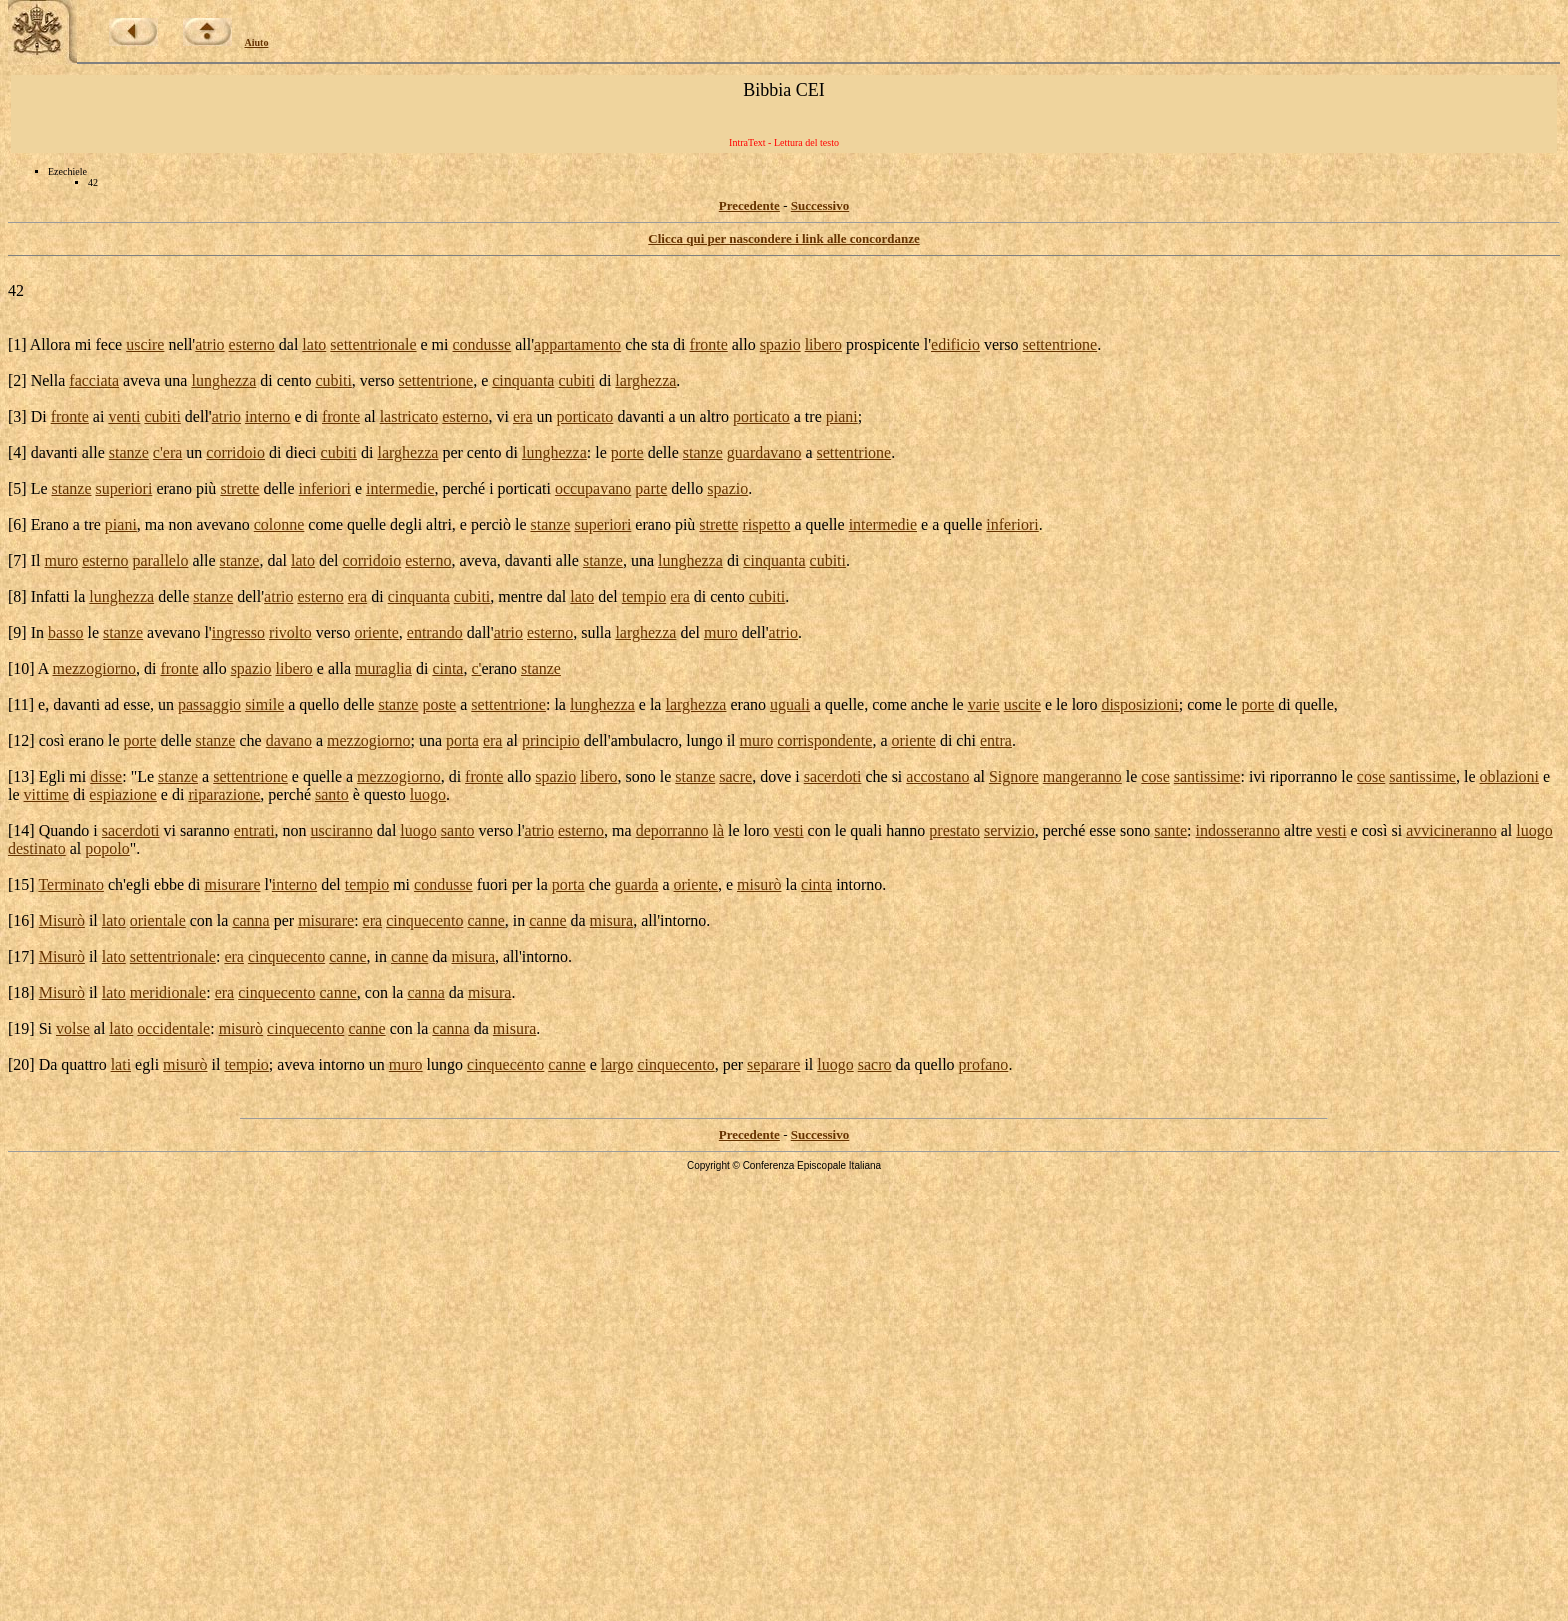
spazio (780, 344)
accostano (937, 776)
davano (289, 740)
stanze (129, 452)
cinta (447, 668)
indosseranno (1238, 830)
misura (612, 920)
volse (73, 1028)
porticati (524, 488)
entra (996, 740)
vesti (788, 830)
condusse (482, 344)
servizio (1009, 830)
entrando (435, 632)
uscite (1022, 704)
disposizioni (1139, 704)
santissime (1207, 776)
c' (158, 452)
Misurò (62, 920)
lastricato (409, 416)
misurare (233, 884)
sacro (875, 1064)
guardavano (764, 452)
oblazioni (1510, 776)
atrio (209, 344)
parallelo (160, 560)
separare (773, 1064)
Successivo (820, 205)
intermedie (400, 488)
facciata (94, 380)
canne (485, 920)
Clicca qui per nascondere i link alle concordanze (783, 238)
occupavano (593, 488)
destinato (37, 848)
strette (239, 488)
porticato (585, 416)
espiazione (123, 794)
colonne (279, 524)
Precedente (749, 205)
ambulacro (645, 740)
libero (823, 344)
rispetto (766, 524)
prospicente (883, 344)
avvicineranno (1451, 830)
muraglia (383, 668)
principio (551, 740)
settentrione (1060, 344)
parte (651, 488)
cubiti (333, 380)
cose (1155, 776)
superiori (124, 488)
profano (984, 1064)
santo (332, 794)
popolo (107, 848)
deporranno (672, 830)
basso (66, 632)
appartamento (577, 344)
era (523, 416)
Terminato (71, 884)
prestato (954, 830)
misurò (759, 884)
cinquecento (424, 920)
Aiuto (257, 42)
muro (61, 560)
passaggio (209, 704)
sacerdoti (833, 776)
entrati (254, 830)
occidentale (173, 1028)
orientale (158, 920)
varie (984, 704)
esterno (252, 344)
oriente (376, 632)
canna (250, 920)
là (719, 830)
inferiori (325, 488)
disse (106, 776)
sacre (735, 776)
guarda (637, 884)
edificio (955, 344)
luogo (428, 794)
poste (439, 704)
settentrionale (373, 344)
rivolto (290, 632)
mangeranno (1082, 776)
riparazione (224, 794)
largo (617, 1064)
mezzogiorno (94, 668)
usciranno (342, 830)
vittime (46, 794)
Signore (1014, 776)
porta (462, 740)
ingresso (238, 632)
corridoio (235, 452)
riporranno (1304, 776)
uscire (145, 344)
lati (121, 1064)
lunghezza (223, 380)
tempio (644, 596)
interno (267, 416)
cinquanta (523, 380)
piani (842, 416)
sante (1170, 830)
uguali (790, 704)
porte (627, 452)
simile (264, 704)
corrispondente (824, 740)
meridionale (168, 992)
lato (314, 344)
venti (124, 416)
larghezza (645, 380)
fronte (709, 344)
